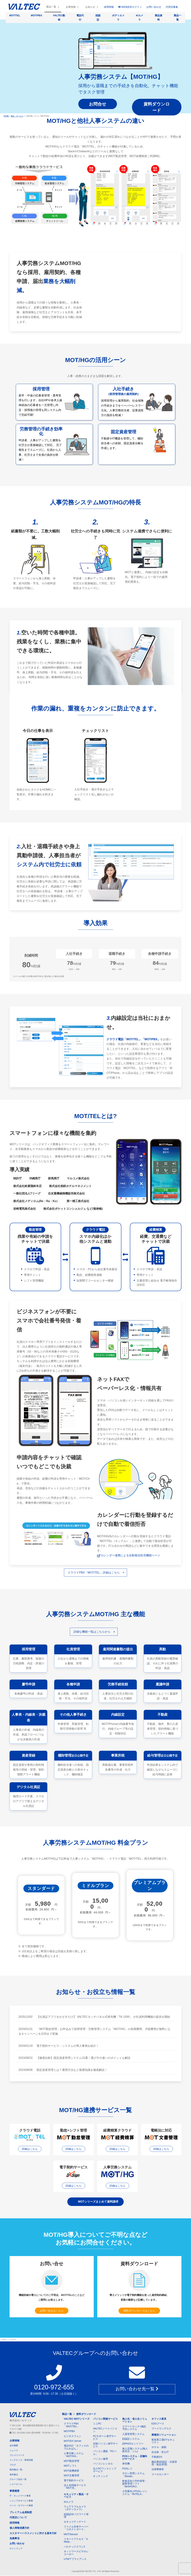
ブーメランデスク (161, 2428)
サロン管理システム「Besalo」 (133, 2475)
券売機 (126, 2464)
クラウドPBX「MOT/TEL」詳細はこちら (94, 1572)
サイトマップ (16, 2549)
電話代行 (80, 17)
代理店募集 (172, 6)
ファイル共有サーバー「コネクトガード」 (76, 2528)
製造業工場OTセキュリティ (163, 2441)
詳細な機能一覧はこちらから (92, 1631)
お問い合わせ (153, 6)
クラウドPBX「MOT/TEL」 (72, 2425)
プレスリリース (17, 2455)
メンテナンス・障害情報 (21, 2460)
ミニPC (97, 2423)
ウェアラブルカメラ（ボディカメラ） (75, 2508)
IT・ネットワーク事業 (20, 2496)
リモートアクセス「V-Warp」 (76, 2540)
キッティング (100, 2476)
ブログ (13, 2465)
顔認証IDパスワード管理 (76, 2515)
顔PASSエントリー (133, 2443)
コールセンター (160, 2474)
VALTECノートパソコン (105, 2430)
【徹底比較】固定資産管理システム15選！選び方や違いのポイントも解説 (74, 2057)
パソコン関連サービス (105, 2419)
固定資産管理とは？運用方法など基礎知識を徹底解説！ (62, 2069)
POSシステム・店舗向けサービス (134, 2457)
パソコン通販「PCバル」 (104, 2453)
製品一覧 (51, 6)
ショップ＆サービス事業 (21, 2501)
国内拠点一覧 (16, 2470)
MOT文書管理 (71, 2475)
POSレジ (127, 2468)
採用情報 (109, 6)
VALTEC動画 (59, 17)
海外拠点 (14, 2474)
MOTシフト (70, 2466)
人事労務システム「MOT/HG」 (74, 2455)
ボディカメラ (118, 17)
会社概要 (14, 2446)
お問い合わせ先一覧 (137, 2389)
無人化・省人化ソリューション (134, 2420)
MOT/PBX (36, 15)
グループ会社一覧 (18, 2479)
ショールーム (16, 2484)
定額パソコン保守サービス (105, 2445)
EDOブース (157, 2423)
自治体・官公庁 (160, 2452)
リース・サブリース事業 (21, 2506)
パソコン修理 (100, 2459)
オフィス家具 (158, 2419)
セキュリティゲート (75, 2522)
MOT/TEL (14, 15)
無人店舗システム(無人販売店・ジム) (135, 2450)
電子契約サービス (74, 2480)
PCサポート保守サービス (104, 2437)
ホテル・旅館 (158, 2447)
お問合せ (97, 104)
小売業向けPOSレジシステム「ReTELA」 (134, 2493)
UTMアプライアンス (75, 2559)
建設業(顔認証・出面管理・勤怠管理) (164, 2463)
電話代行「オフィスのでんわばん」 (76, 2447)
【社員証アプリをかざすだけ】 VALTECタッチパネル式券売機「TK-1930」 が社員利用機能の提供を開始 (94, 2016)
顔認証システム (131, 2439)
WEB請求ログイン (130, 6)
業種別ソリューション (163, 2435)
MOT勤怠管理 (71, 2461)
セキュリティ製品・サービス (76, 2495)
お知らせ (90, 6)
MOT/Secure (71, 2534)
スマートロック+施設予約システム (134, 2428)
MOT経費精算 (71, 2471)
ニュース (14, 2450)
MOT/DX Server (73, 2441)
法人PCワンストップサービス (104, 2470)
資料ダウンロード (157, 107)
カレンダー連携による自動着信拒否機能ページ (130, 1555)
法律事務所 (157, 2469)
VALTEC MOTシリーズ (76, 2419)
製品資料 (158, 17)
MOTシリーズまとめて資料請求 (98, 2201)
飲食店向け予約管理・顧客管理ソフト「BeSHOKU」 (134, 2484)
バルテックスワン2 (74, 2547)
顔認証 (98, 17)
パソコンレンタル (103, 2464)
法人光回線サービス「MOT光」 (75, 2487)
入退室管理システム (133, 2434)
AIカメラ (139, 17)
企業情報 (71, 6)
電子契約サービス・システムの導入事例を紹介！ (58, 2045)
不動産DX (156, 2457)
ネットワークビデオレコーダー (76, 2553)
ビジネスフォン (72, 2436)
